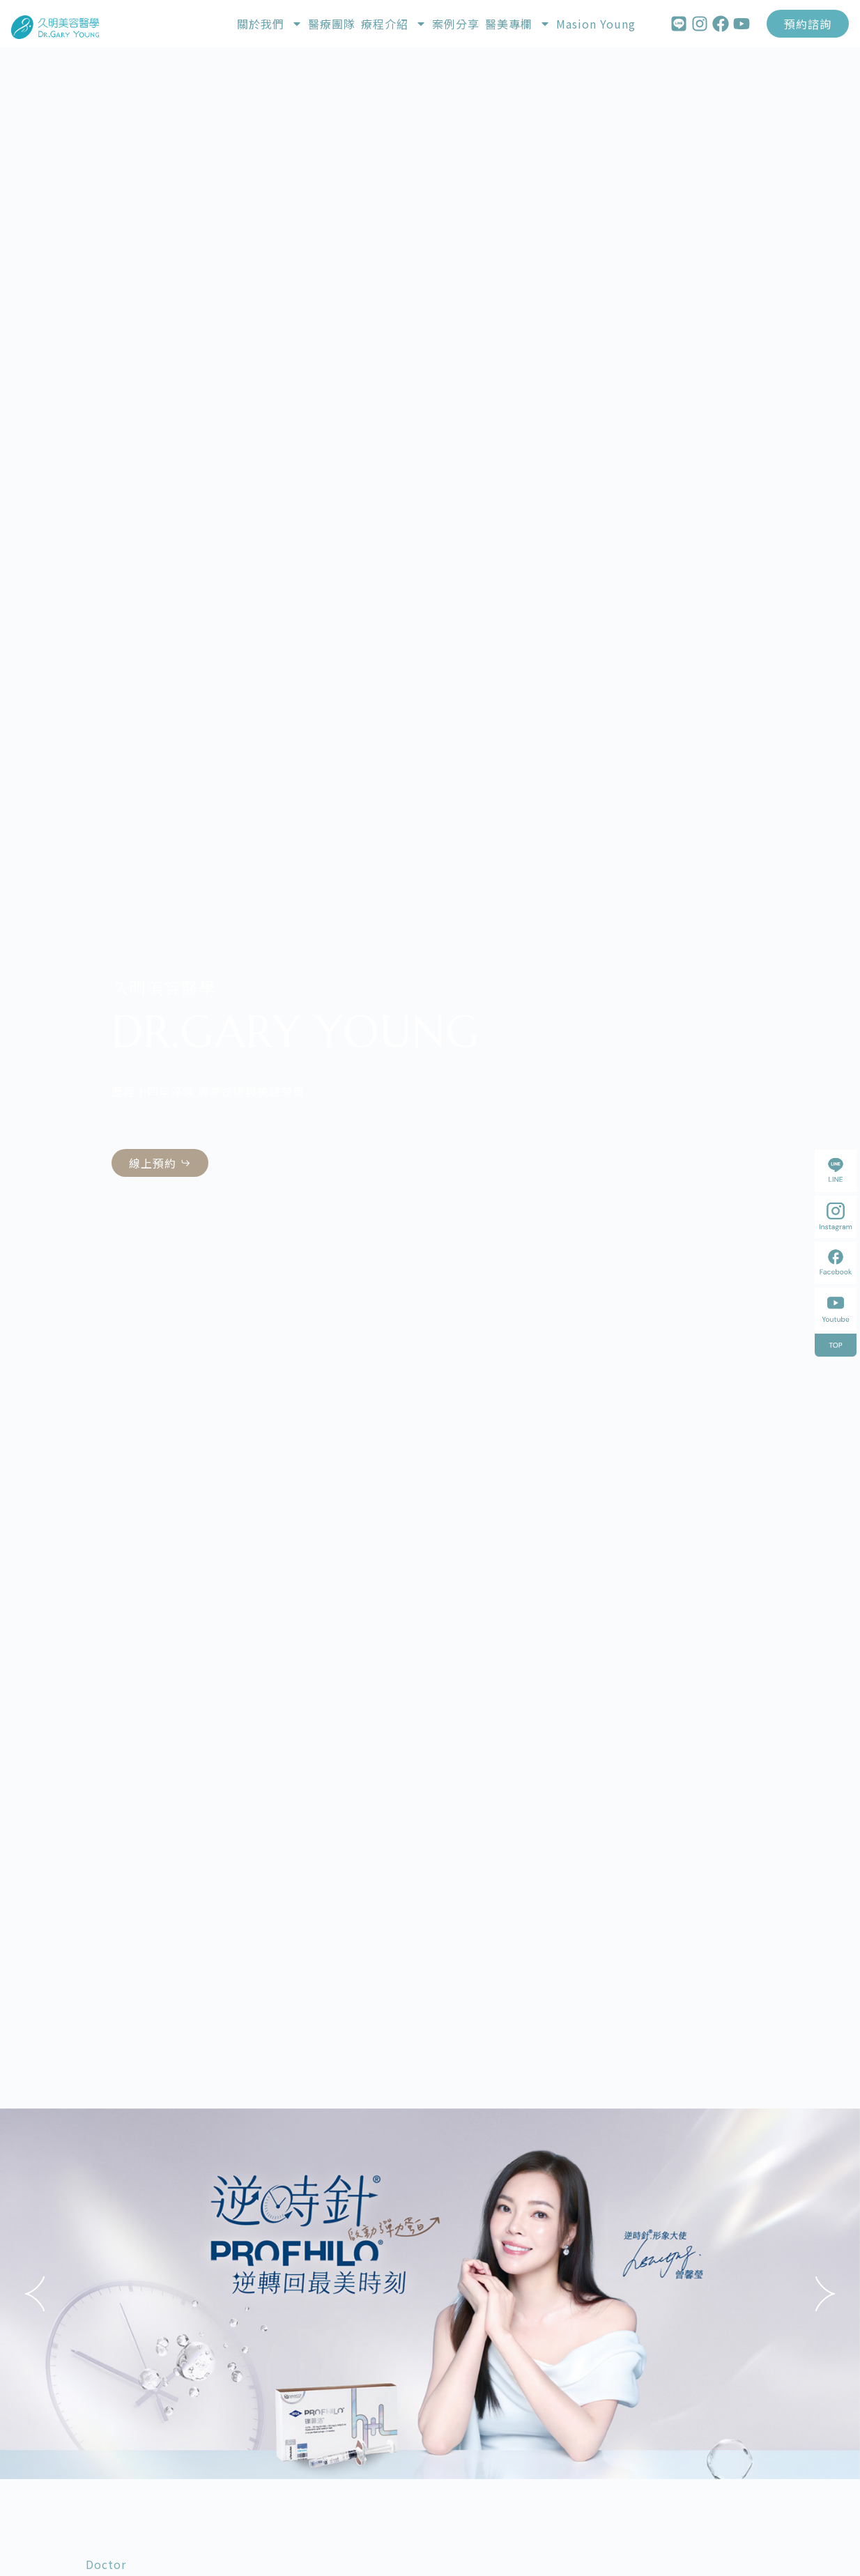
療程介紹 (394, 23)
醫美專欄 (518, 23)
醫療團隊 (331, 23)
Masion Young (596, 23)
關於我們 (269, 23)
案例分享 (455, 23)
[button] (35, 2294)
